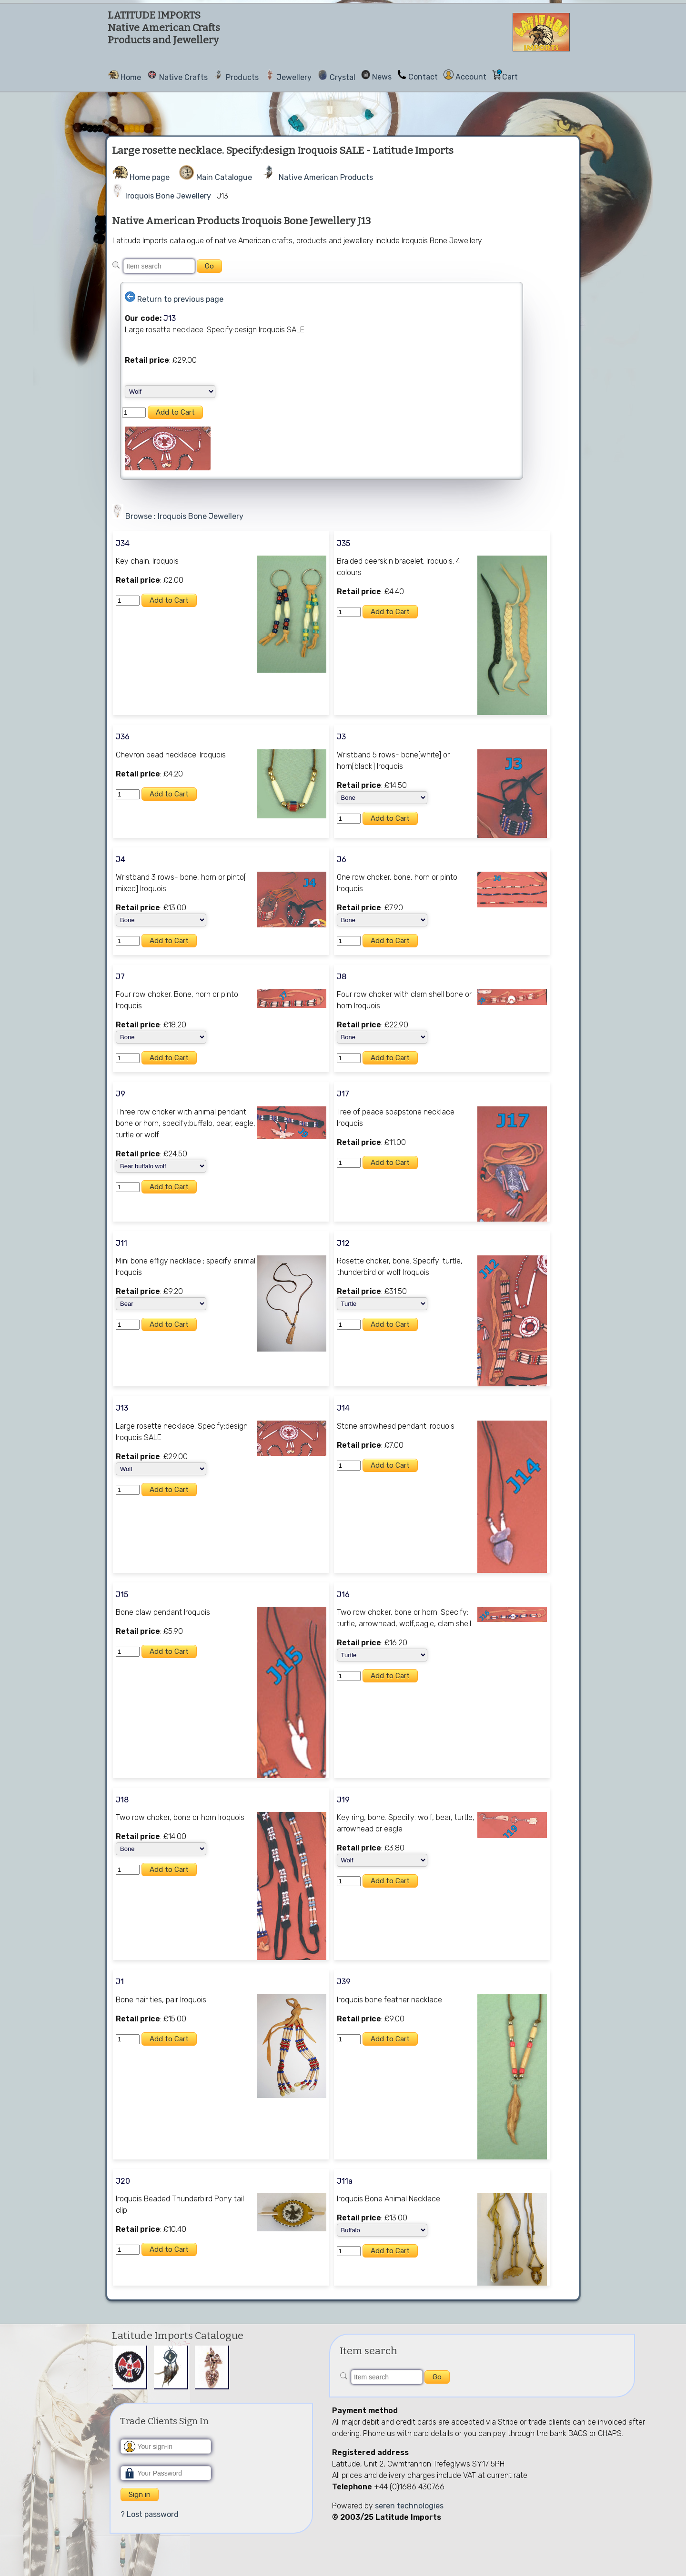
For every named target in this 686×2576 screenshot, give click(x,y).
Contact (423, 76)
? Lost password (150, 2514)
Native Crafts (183, 77)
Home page (150, 177)
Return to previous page (180, 299)
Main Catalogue (224, 177)
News (382, 76)
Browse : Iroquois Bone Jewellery (184, 516)
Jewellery (294, 77)
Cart (510, 76)
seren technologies (409, 2505)
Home (131, 77)
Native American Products (326, 177)
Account (470, 76)
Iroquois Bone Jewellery (168, 195)
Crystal (342, 77)
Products (242, 77)
